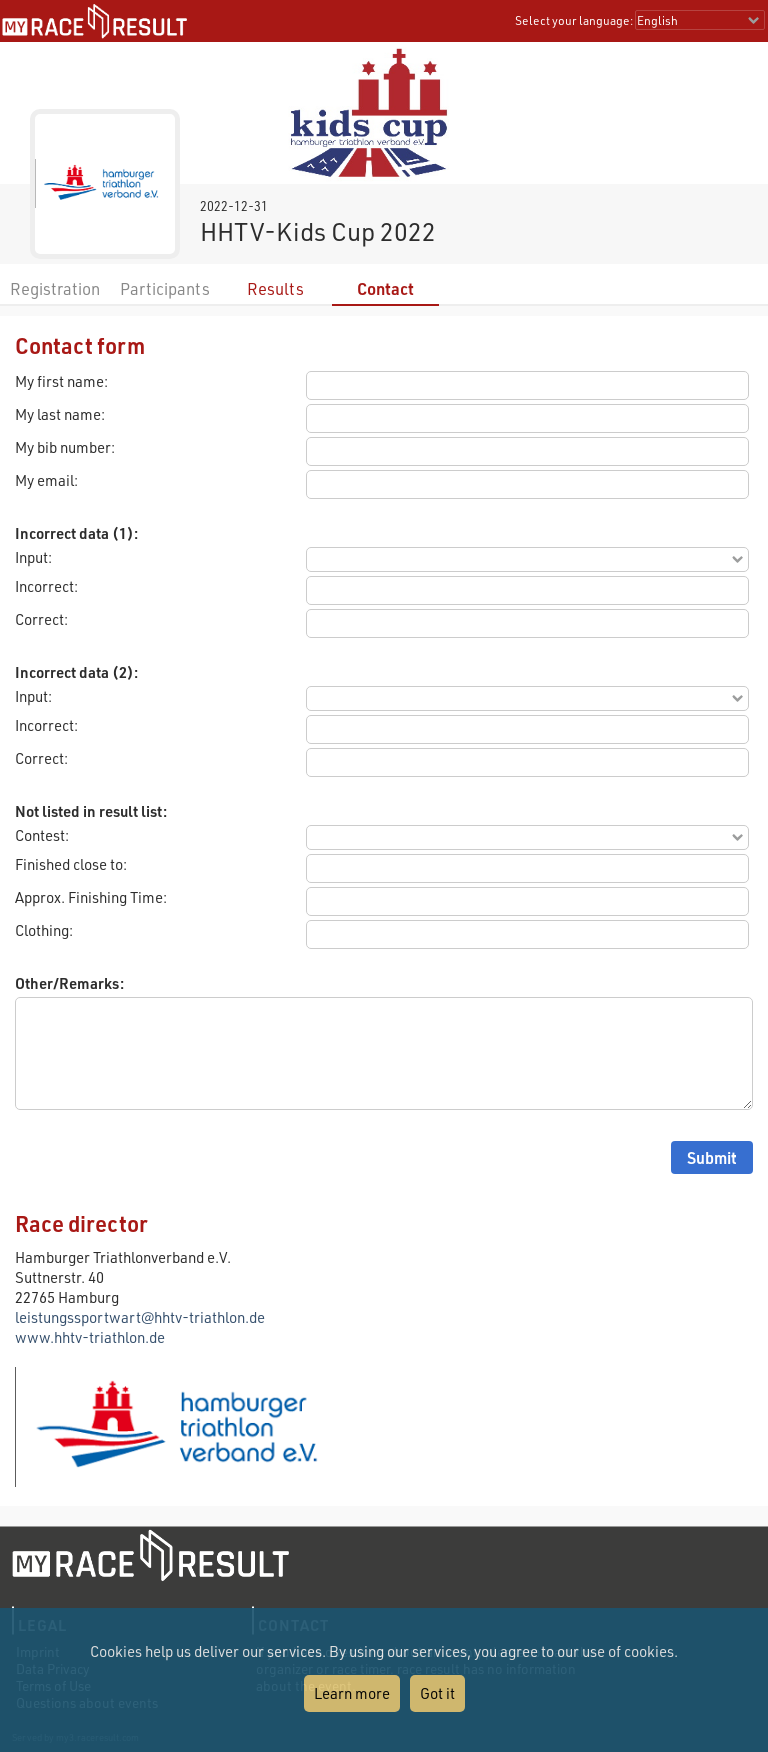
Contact (385, 288)
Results (275, 288)
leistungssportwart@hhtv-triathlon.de (140, 1317)
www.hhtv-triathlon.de (90, 1337)
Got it (437, 1693)
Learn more (352, 1693)
